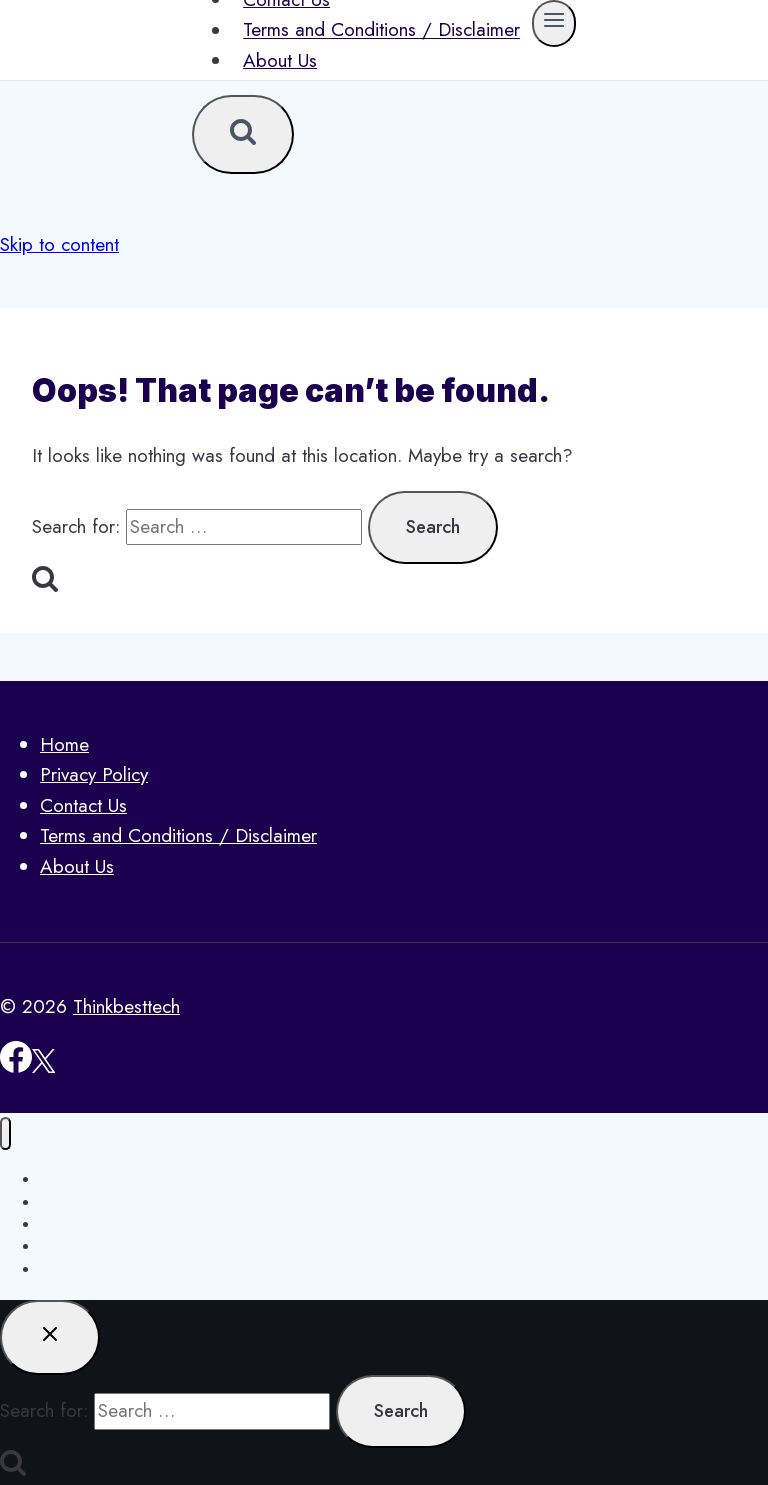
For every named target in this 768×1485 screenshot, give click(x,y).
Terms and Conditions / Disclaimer (381, 30)
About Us (280, 60)
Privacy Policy (94, 774)
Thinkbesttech (126, 1006)
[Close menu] (5, 1133)
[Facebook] (16, 1066)
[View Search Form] (243, 134)
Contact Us (83, 805)
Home (64, 744)
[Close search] (50, 1337)
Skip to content (59, 244)
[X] (43, 1066)
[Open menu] (554, 23)
